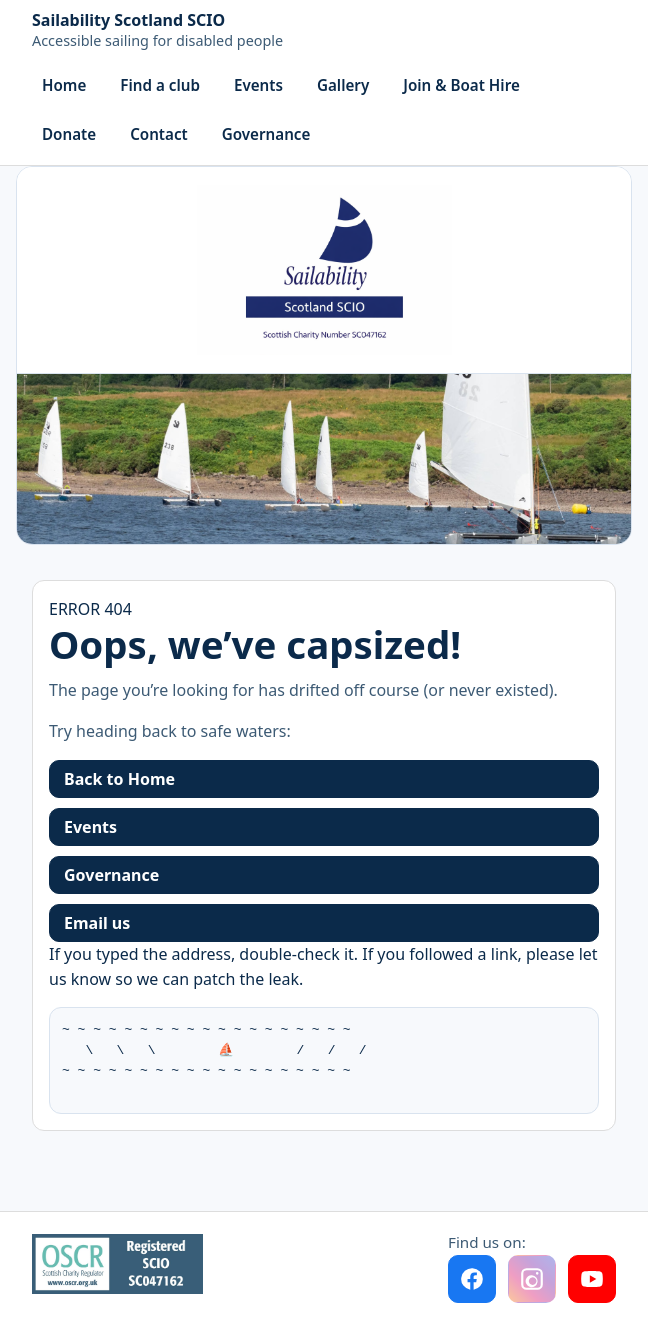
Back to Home (119, 779)
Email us (97, 923)
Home (64, 85)
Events (258, 85)
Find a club (160, 85)
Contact (159, 134)
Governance (266, 134)
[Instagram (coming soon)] (532, 1279)
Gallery (343, 85)
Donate (69, 134)
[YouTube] (592, 1279)
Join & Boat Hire (461, 85)
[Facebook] (472, 1279)
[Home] (157, 32)
